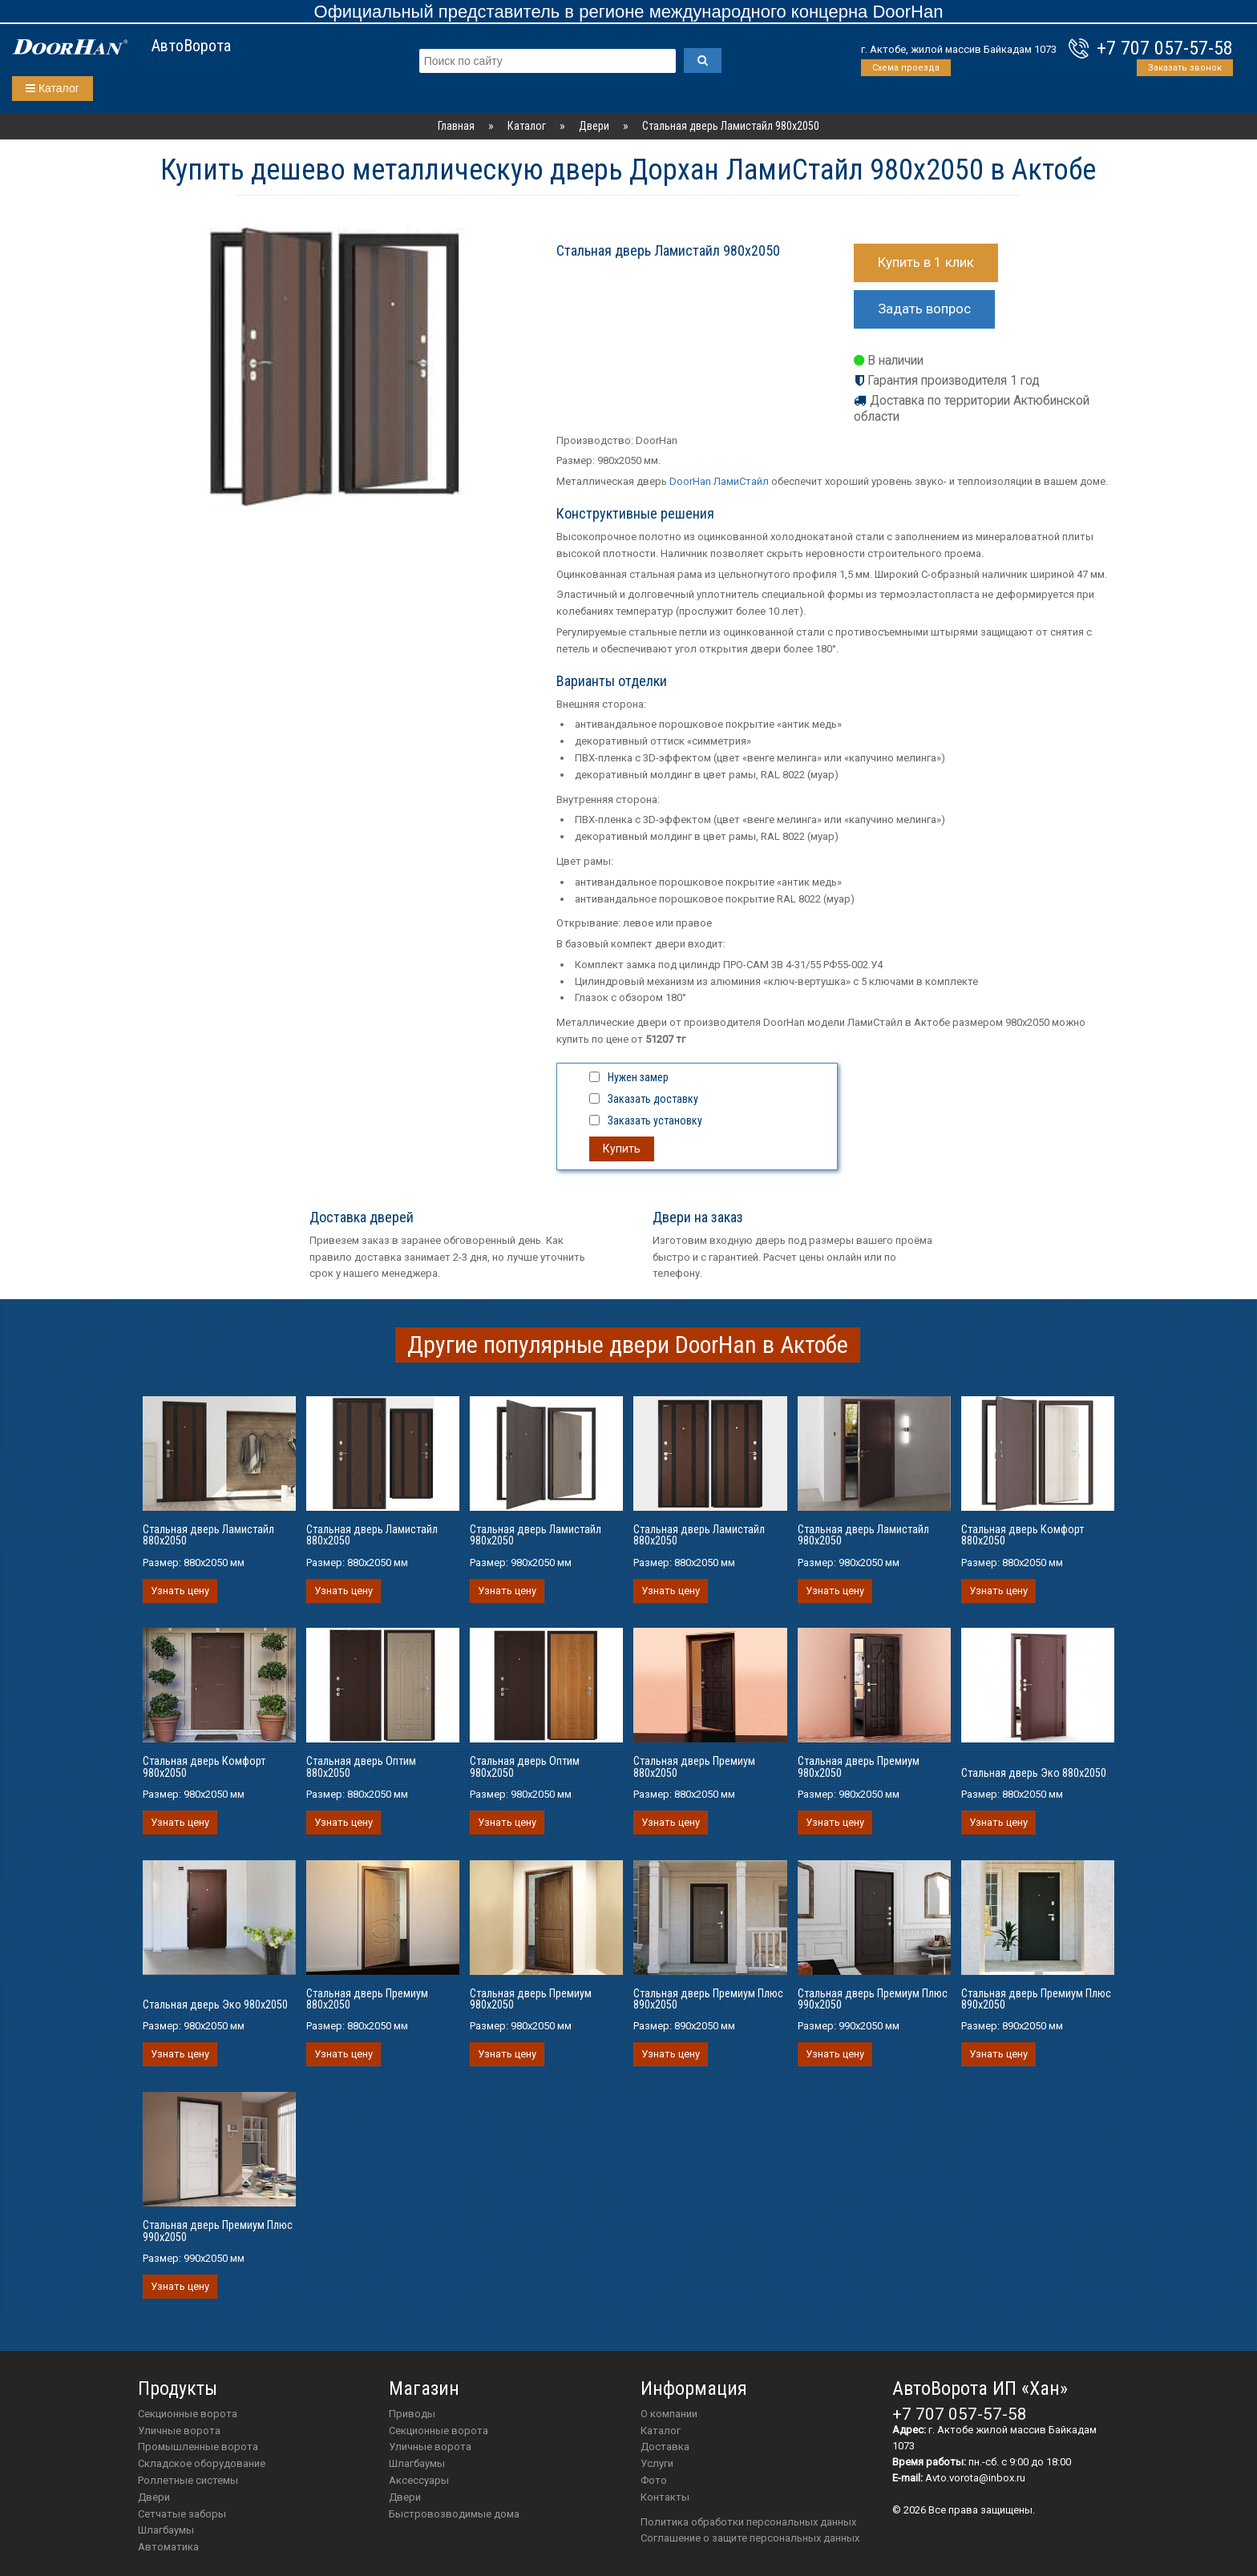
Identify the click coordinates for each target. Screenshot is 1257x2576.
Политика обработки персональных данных (748, 2522)
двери (405, 2497)
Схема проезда (906, 68)
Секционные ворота (187, 2414)
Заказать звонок (1185, 68)
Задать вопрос (924, 309)
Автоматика (168, 2547)
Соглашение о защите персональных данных (750, 2538)
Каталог (52, 88)
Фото (654, 2480)
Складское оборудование (201, 2463)
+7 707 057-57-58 (1165, 48)
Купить (622, 1148)
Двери (154, 2497)
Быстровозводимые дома (454, 2514)
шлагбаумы (417, 2463)
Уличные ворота (179, 2431)
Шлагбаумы (166, 2530)
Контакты (665, 2497)
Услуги (657, 2463)
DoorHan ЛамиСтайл (719, 481)
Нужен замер (638, 1077)
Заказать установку (655, 1120)
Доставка (665, 2447)
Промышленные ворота (198, 2447)
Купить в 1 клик (926, 262)
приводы (412, 2414)
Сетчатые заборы (182, 2514)
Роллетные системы (188, 2480)
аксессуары (419, 2480)
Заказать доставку (653, 1098)
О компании (669, 2414)
